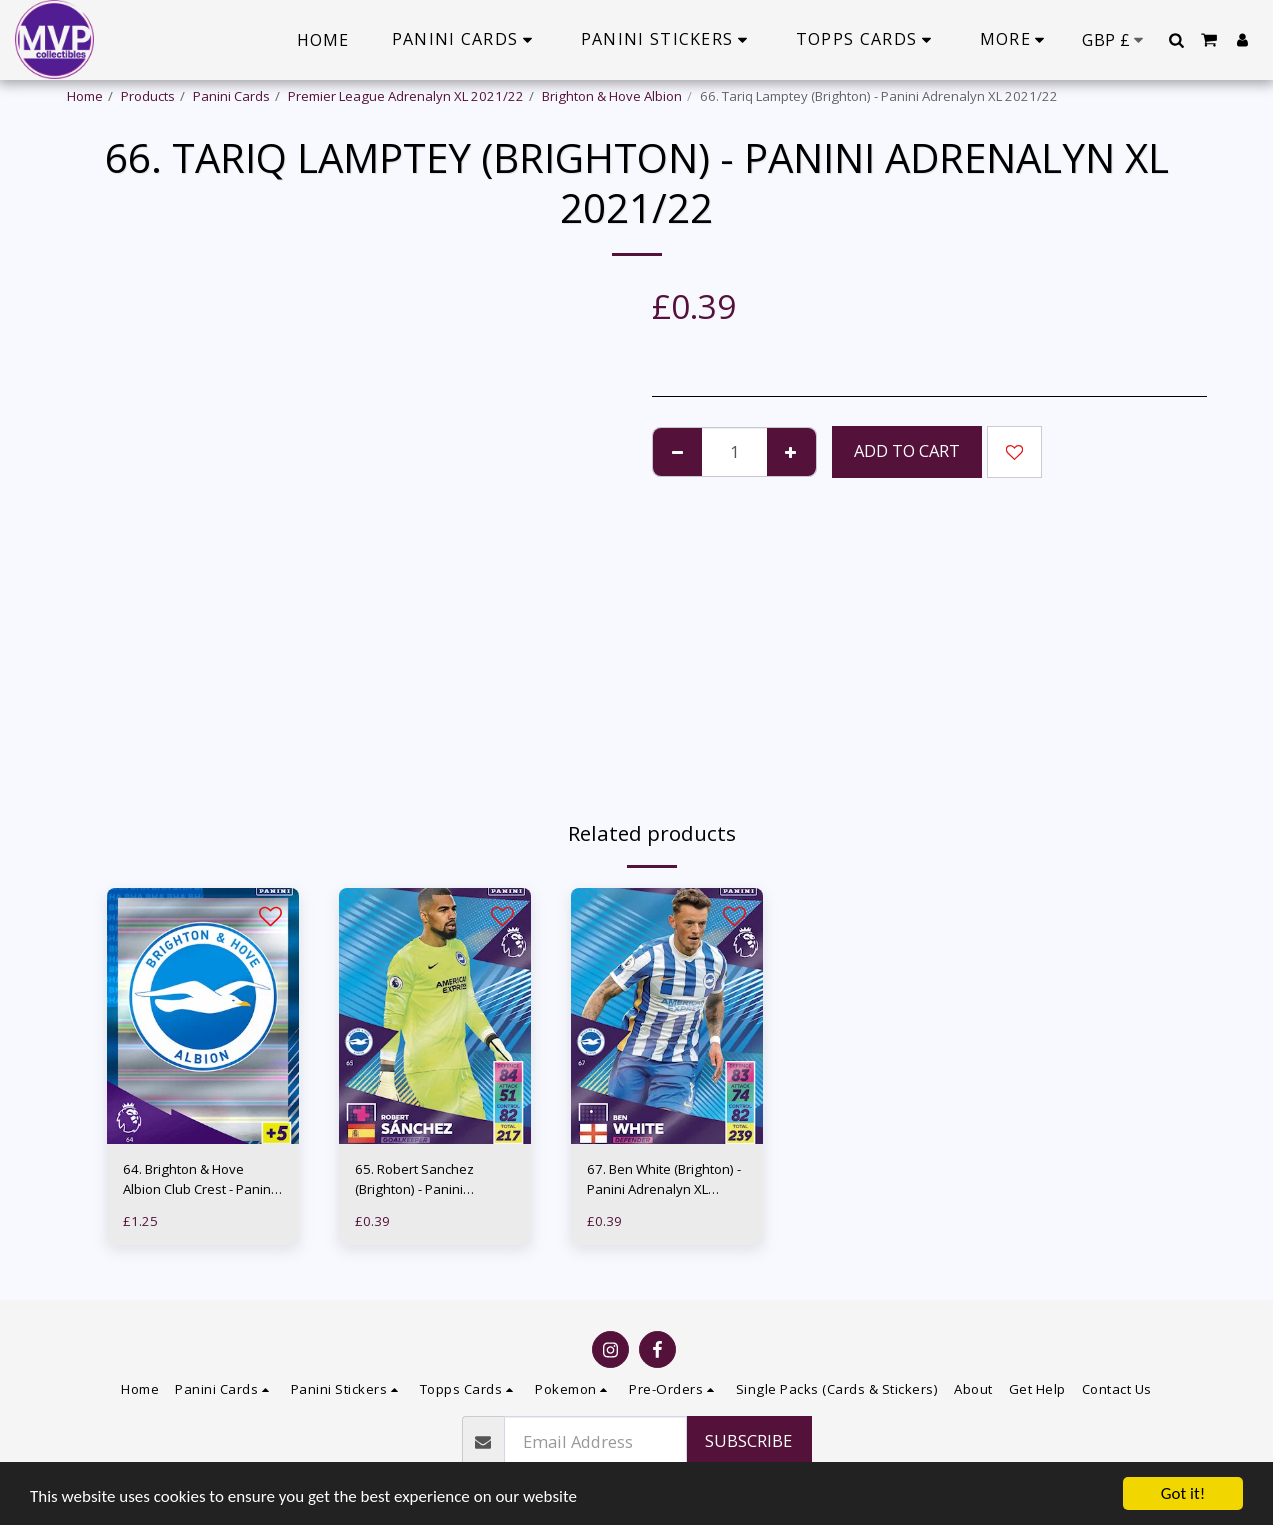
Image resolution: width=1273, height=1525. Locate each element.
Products (148, 96)
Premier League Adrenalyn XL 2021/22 (406, 96)
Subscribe (748, 1440)
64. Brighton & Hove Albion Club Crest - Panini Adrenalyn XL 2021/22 (198, 1180)
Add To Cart (907, 450)
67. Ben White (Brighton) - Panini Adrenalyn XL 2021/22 (664, 1180)
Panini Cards (231, 96)
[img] (203, 1016)
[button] (1176, 40)
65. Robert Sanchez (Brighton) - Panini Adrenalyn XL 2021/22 (423, 1180)
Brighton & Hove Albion (612, 96)
